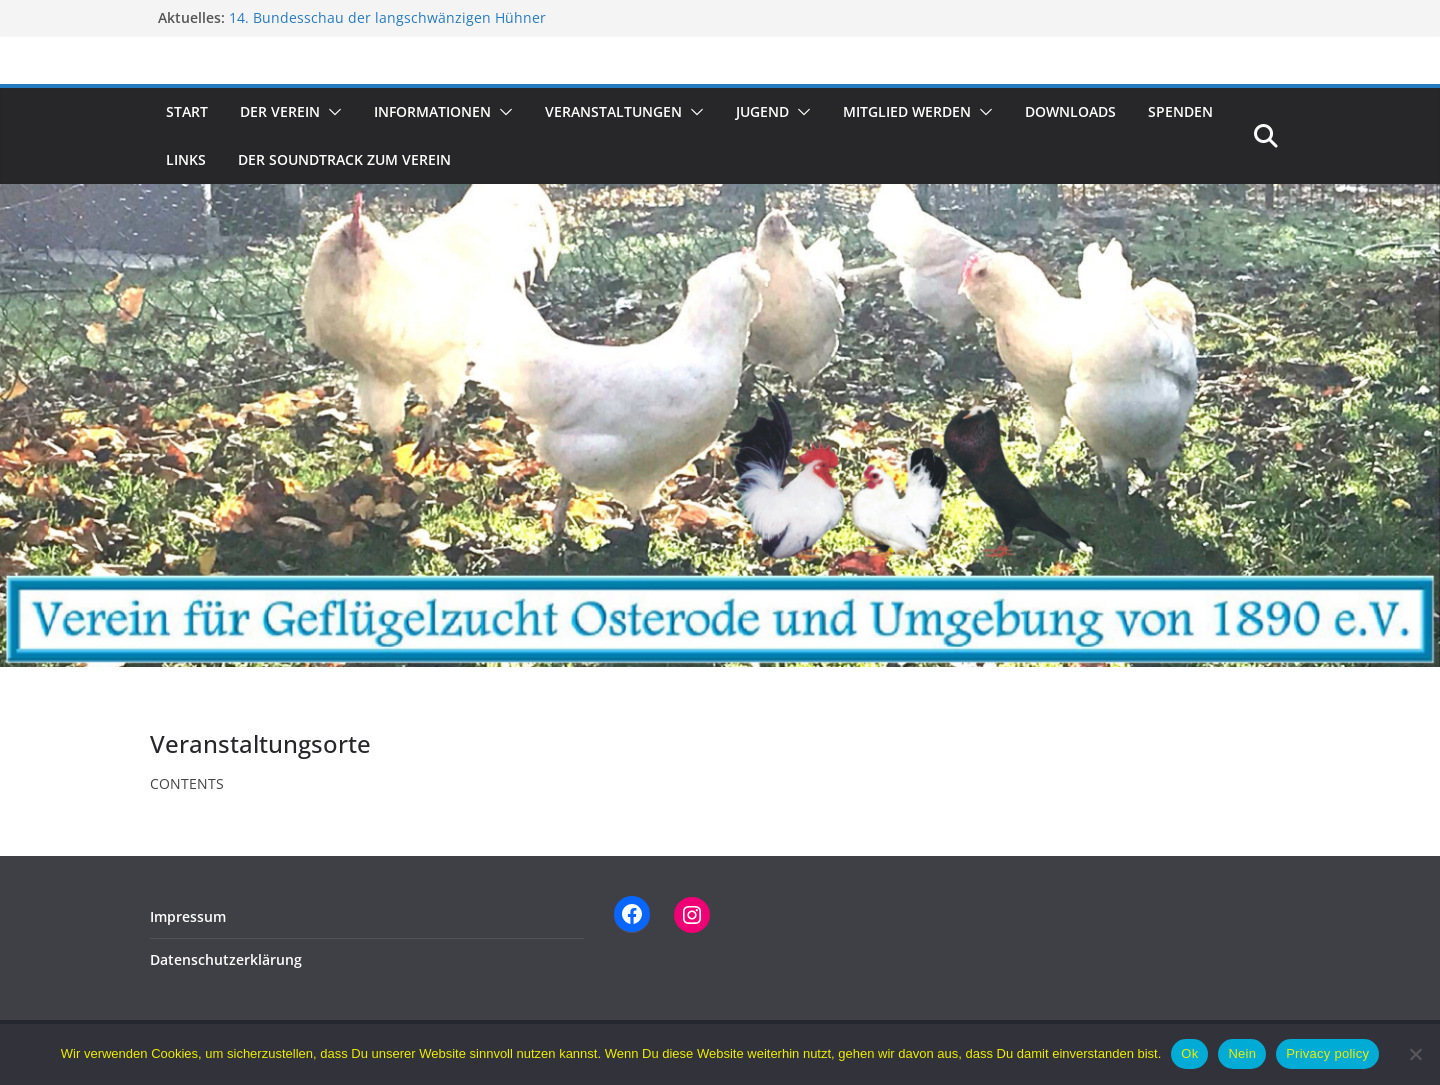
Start (187, 111)
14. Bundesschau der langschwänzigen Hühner (387, 17)
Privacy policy (1327, 1053)
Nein (1242, 1053)
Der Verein (280, 111)
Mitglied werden (907, 111)
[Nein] (1415, 1054)
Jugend (762, 111)
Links (186, 159)
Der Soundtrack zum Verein (344, 159)
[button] (331, 112)
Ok (1189, 1053)
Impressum (188, 916)
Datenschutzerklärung (226, 959)
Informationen (432, 111)
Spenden (1180, 111)
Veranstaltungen (613, 111)
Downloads (1070, 111)
